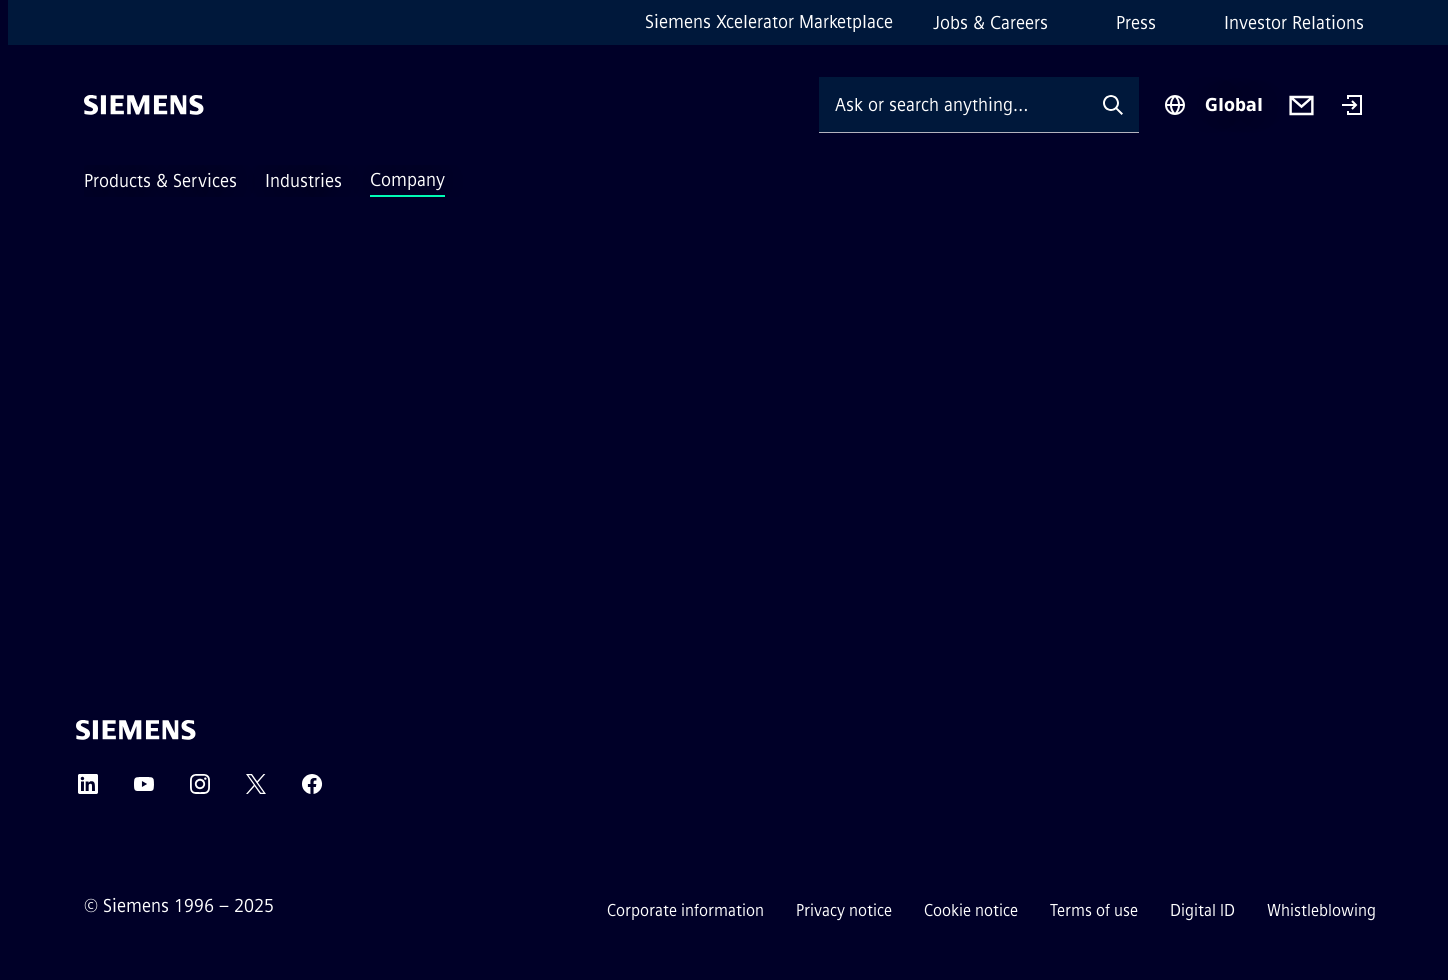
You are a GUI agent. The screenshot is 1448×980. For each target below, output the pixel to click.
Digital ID (1202, 910)
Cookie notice (971, 910)
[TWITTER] (256, 790)
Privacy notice (844, 910)
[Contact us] (1301, 105)
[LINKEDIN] (88, 790)
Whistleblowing (1321, 910)
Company (407, 180)
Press (1136, 23)
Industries (303, 181)
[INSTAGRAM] (200, 790)
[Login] (1352, 107)
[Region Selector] (1213, 105)
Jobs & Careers (990, 23)
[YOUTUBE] (144, 790)
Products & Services (160, 181)
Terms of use (1094, 910)
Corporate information (685, 910)
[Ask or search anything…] (953, 104)
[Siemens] (144, 105)
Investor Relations (1294, 23)
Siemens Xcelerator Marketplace (769, 22)
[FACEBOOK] (312, 790)
